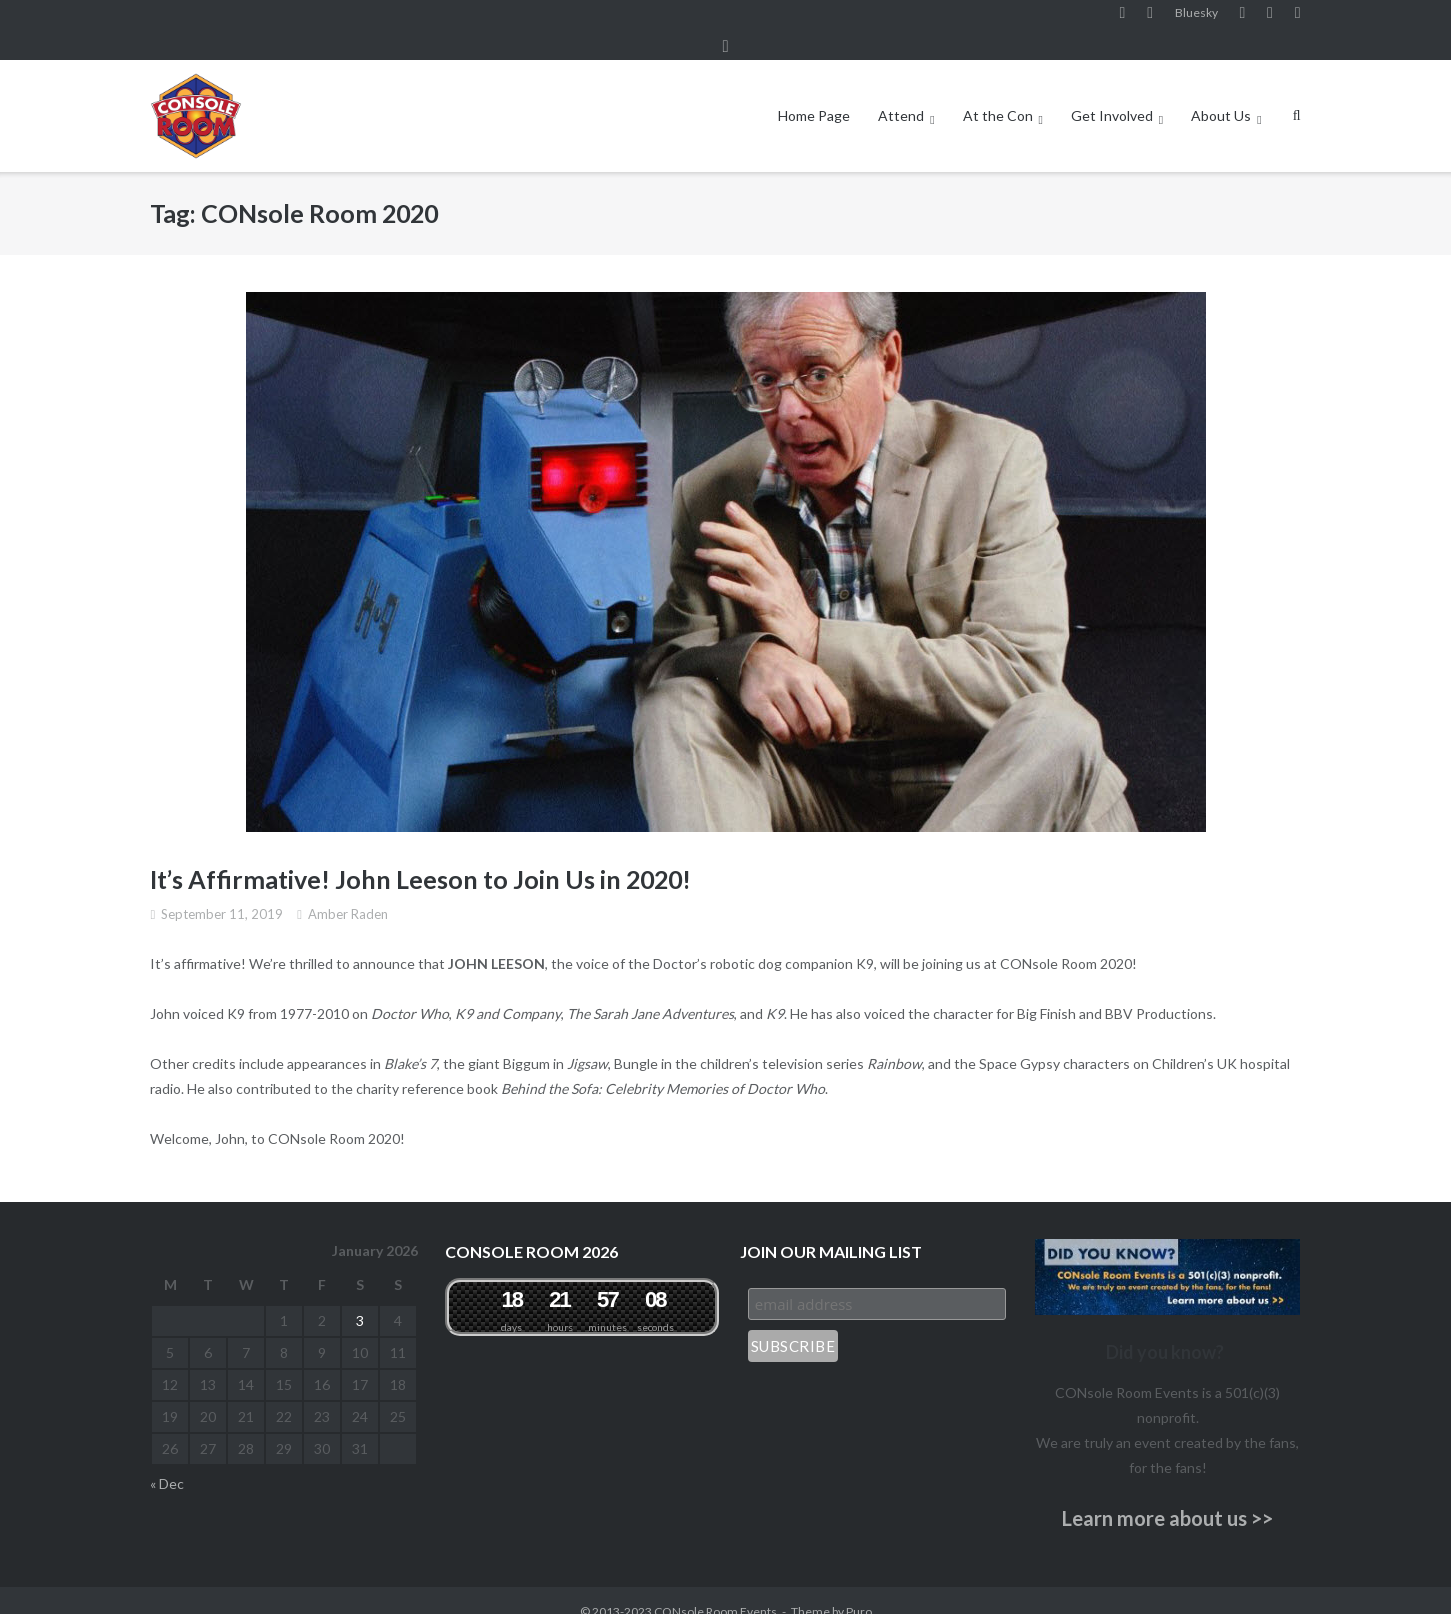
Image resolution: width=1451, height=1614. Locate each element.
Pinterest (1270, 19)
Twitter (1298, 19)
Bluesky (1196, 18)
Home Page (814, 93)
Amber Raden (348, 891)
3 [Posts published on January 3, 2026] (360, 1298)
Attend (901, 93)
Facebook (1123, 19)
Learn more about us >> (1167, 1496)
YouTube (1242, 19)
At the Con (998, 93)
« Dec (167, 1460)
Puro (859, 1588)
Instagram (1150, 19)
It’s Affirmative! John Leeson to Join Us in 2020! (420, 857)
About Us (1221, 93)
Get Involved (1112, 93)
